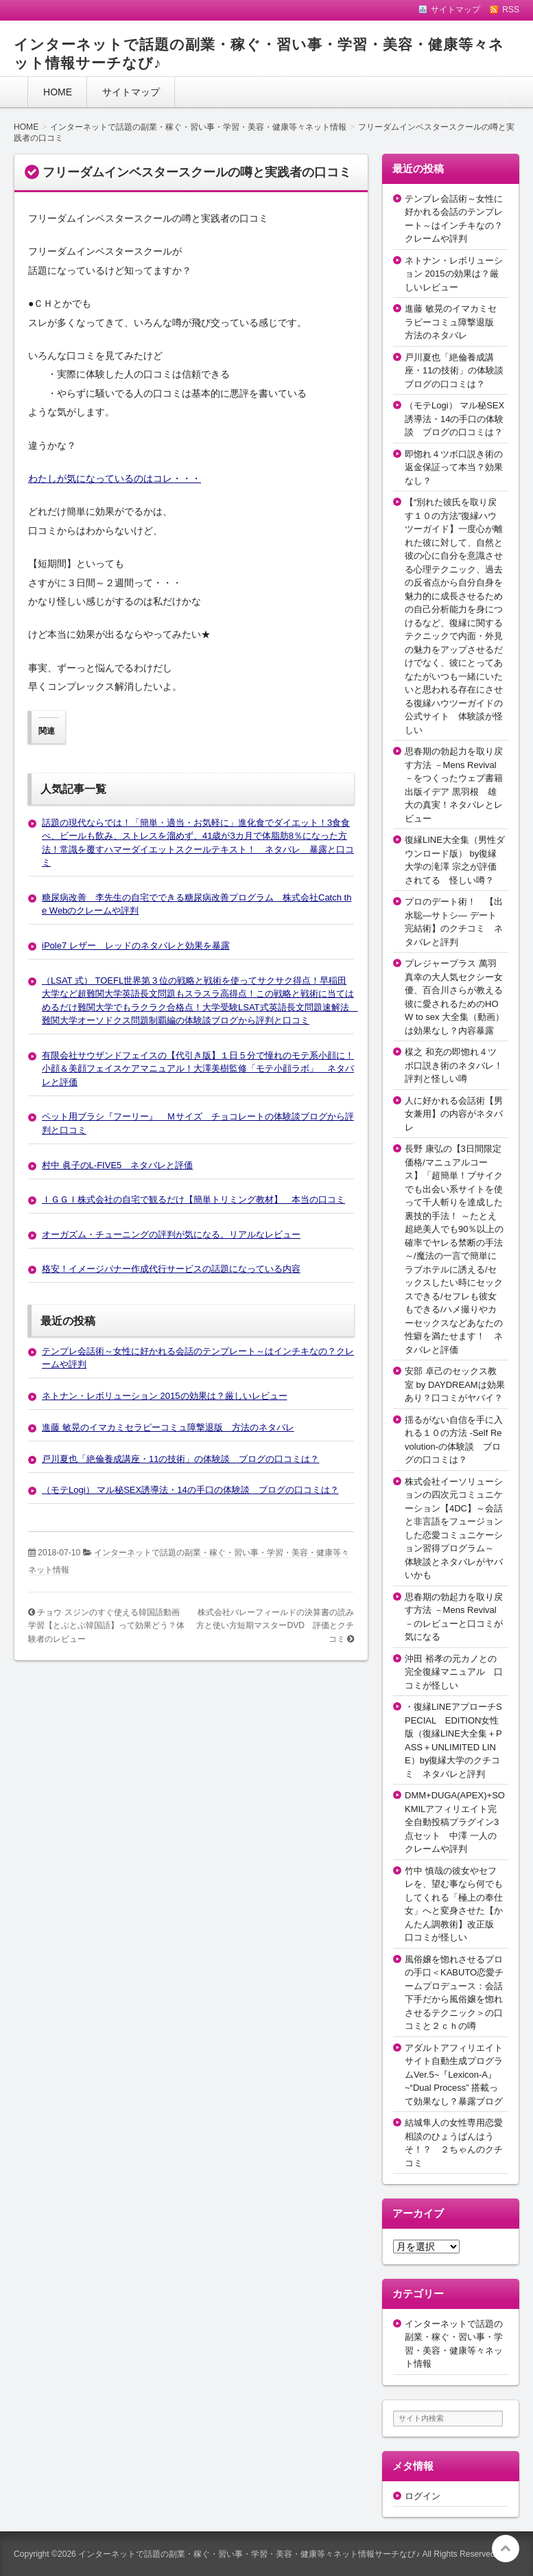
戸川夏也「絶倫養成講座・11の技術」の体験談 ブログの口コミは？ (180, 1459)
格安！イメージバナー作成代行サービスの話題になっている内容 (171, 1269)
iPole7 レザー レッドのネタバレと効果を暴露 (136, 945)
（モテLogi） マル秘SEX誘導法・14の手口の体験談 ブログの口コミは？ (190, 1490)
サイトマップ (131, 91)
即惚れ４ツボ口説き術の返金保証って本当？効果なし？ (454, 467)
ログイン (422, 2496)
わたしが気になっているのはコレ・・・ (114, 478)
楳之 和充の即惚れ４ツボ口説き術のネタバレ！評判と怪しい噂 (454, 1065)
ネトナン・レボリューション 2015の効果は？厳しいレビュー (164, 1396)
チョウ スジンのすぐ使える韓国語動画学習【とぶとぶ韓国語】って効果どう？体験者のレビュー (106, 1626)
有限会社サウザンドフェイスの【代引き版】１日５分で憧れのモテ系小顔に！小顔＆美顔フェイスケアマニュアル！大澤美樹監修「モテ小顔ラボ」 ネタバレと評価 (198, 1068)
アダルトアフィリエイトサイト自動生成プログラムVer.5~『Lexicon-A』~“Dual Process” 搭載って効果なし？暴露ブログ (454, 2075)
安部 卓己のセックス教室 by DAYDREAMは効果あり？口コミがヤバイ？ (455, 1384)
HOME (57, 91)
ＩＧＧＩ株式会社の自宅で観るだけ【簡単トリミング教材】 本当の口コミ (193, 1199)
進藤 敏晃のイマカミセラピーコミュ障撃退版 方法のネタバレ (168, 1427)
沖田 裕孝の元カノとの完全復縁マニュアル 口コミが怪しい (454, 1672)
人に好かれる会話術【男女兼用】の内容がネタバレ (454, 1114)
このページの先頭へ (505, 2548)
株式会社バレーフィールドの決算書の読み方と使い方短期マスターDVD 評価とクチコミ (275, 1626)
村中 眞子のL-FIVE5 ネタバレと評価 (117, 1165)
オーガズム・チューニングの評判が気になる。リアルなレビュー (171, 1234)
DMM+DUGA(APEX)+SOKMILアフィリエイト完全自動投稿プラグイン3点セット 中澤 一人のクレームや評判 (455, 1822)
